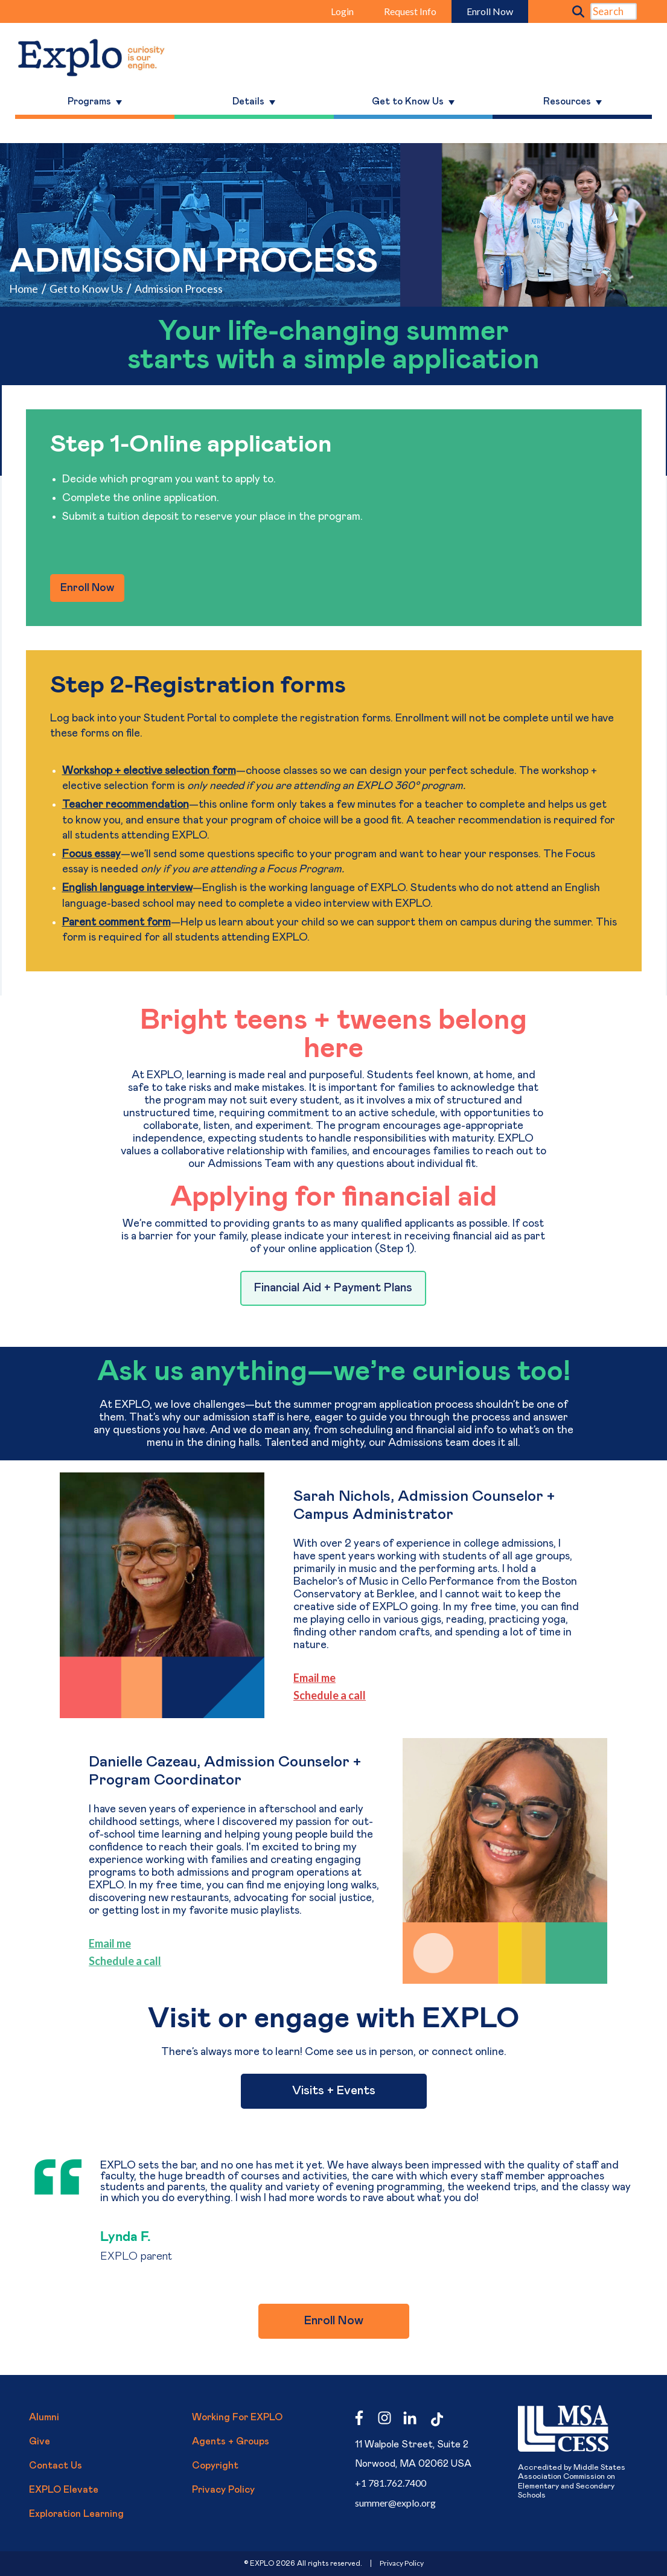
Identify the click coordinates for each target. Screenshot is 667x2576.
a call (148, 1960)
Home (23, 288)
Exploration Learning (76, 2514)
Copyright (215, 2465)
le (130, 1960)
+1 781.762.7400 (390, 2482)
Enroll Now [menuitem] (490, 11)
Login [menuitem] (342, 11)
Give (39, 2441)
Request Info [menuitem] (410, 11)
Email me (314, 1677)
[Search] (613, 11)
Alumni (44, 2417)
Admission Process (179, 288)
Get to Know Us (86, 288)
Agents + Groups (230, 2441)
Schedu (107, 1960)
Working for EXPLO (237, 2417)
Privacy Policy (223, 2490)
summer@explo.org (395, 2502)
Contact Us (55, 2465)
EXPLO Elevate (63, 2490)
